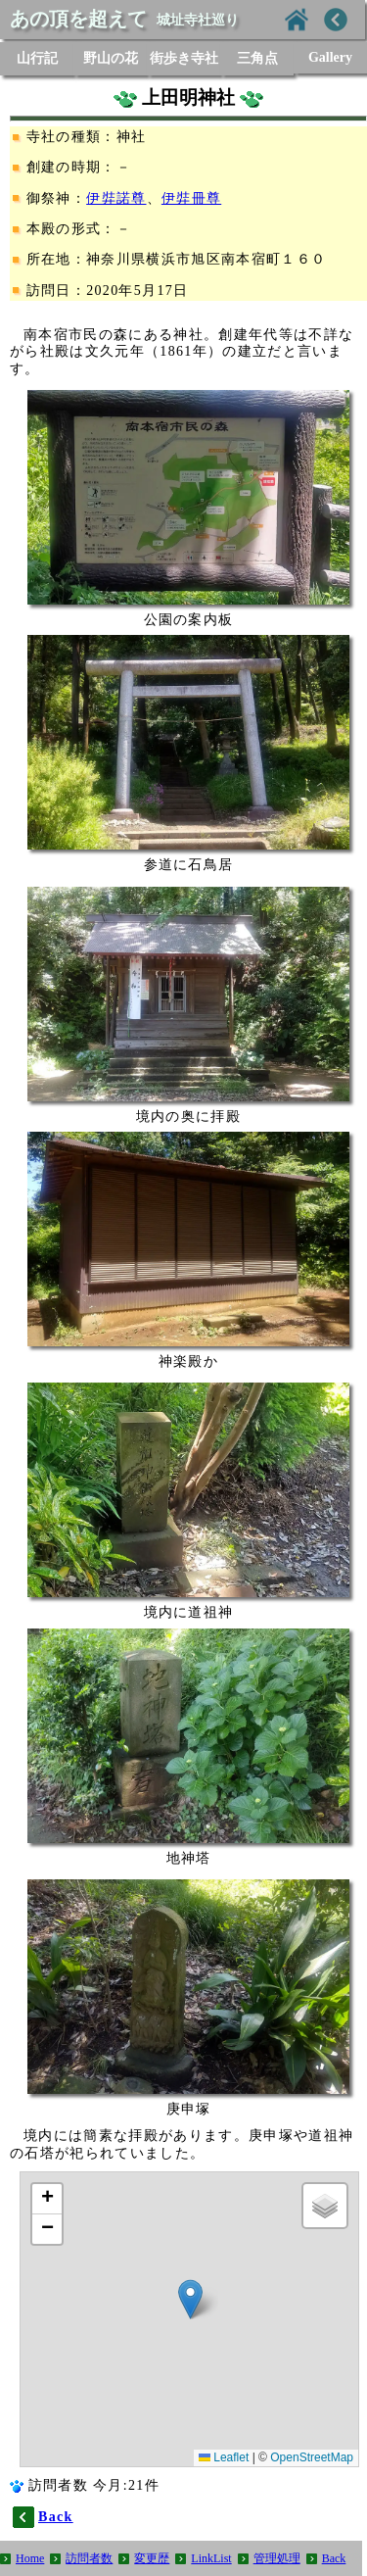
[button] (190, 2299)
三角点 (257, 58)
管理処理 (276, 2558)
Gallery (330, 57)
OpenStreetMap (311, 2457)
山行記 (37, 58)
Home (30, 2558)
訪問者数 (89, 2558)
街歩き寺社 (184, 58)
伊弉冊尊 (191, 198)
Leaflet (224, 2457)
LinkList (211, 2558)
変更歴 (151, 2558)
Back (334, 2558)
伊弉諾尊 (116, 198)
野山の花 (110, 58)
